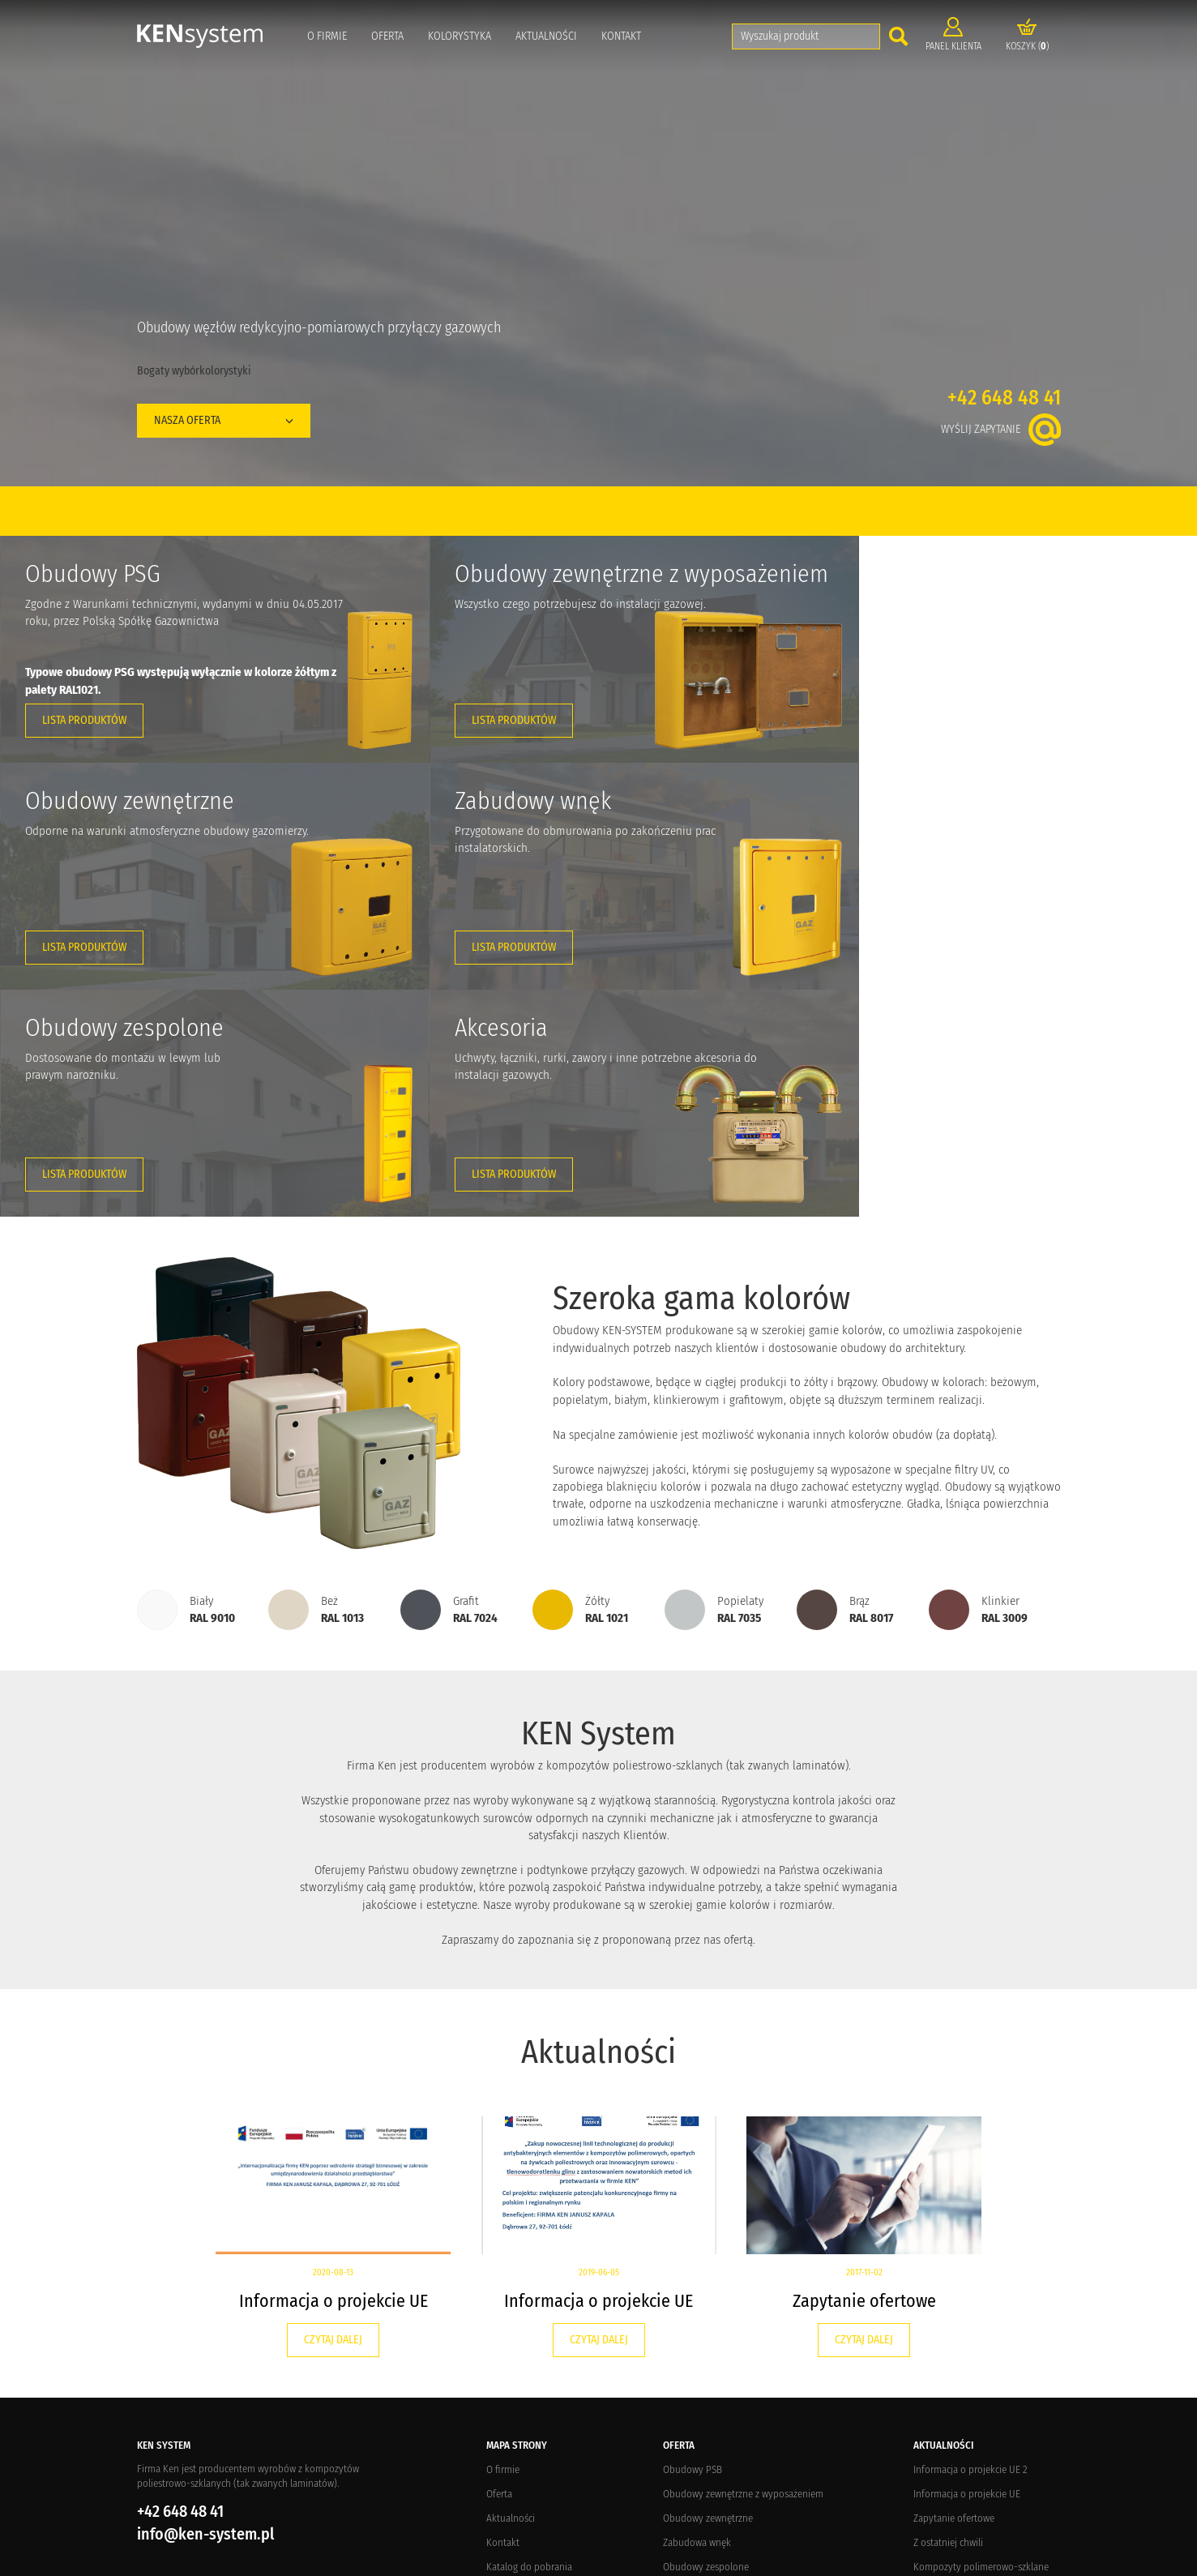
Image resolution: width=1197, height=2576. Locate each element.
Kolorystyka (459, 36)
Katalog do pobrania (529, 2340)
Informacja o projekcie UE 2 (970, 2242)
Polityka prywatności (529, 2437)
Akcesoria (683, 2364)
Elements (359, 2560)
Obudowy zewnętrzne (708, 2291)
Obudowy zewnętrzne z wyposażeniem (743, 2267)
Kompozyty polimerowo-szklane (981, 2340)
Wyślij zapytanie (1001, 429)
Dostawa (503, 2364)
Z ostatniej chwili (948, 2315)
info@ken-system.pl (205, 2307)
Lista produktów (84, 720)
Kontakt (621, 36)
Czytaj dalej (333, 2113)
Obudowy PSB (692, 2242)
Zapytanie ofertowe (864, 2074)
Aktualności (546, 36)
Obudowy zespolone (706, 2340)
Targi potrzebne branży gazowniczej (987, 2364)
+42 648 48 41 (1004, 398)
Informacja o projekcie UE (333, 2074)
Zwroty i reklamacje (526, 2388)
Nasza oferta (223, 420)
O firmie (327, 36)
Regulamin (508, 2413)
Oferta (387, 36)
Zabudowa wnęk (697, 2315)
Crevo (286, 2560)
